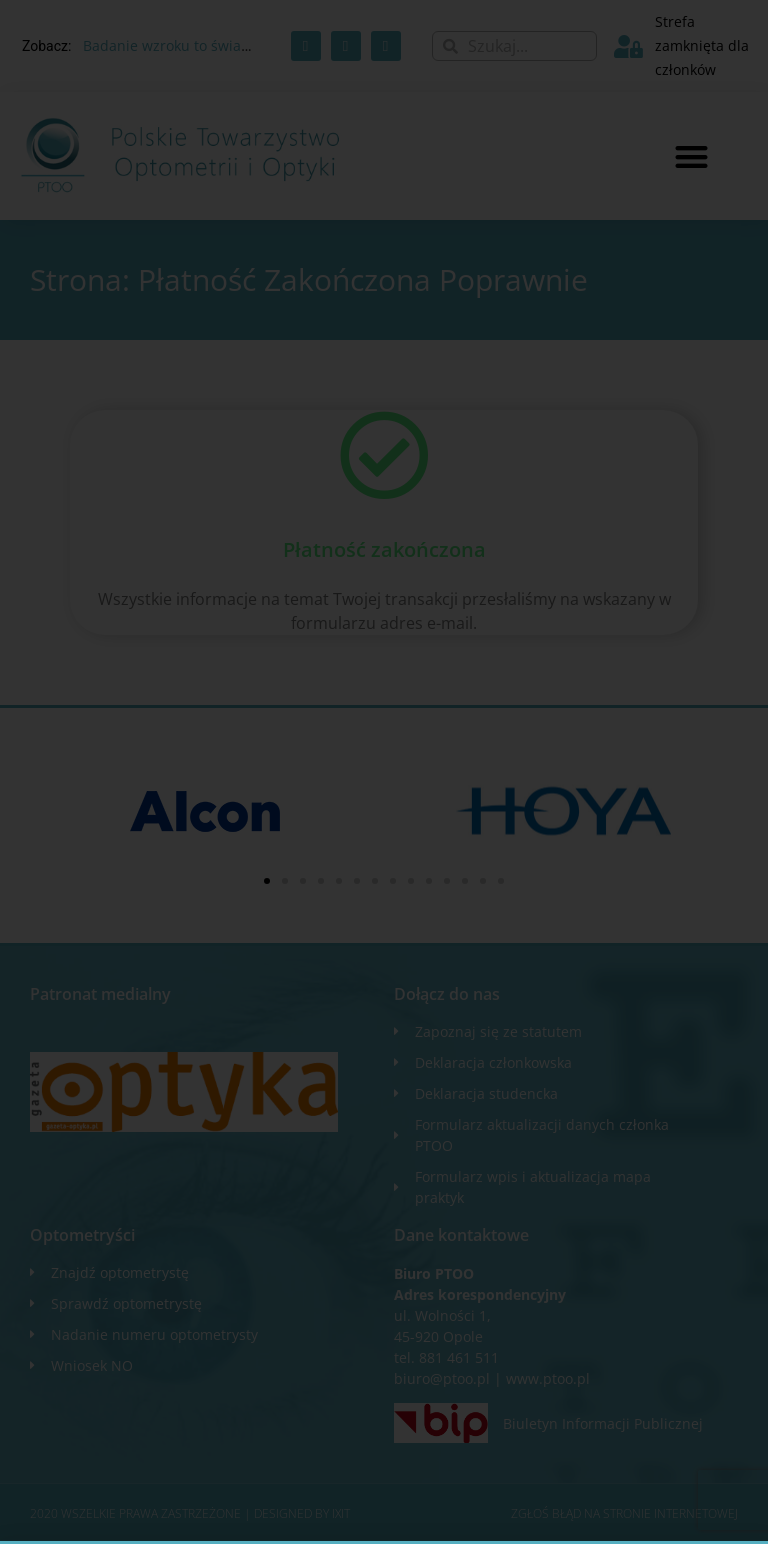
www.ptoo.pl (548, 1378)
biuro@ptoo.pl (442, 1378)
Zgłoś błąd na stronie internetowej (624, 1513)
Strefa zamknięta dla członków (702, 45)
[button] (691, 156)
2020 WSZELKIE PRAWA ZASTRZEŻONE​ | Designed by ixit (190, 1513)
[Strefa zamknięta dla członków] (628, 46)
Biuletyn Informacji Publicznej (603, 1423)
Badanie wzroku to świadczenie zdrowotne (225, 45)
